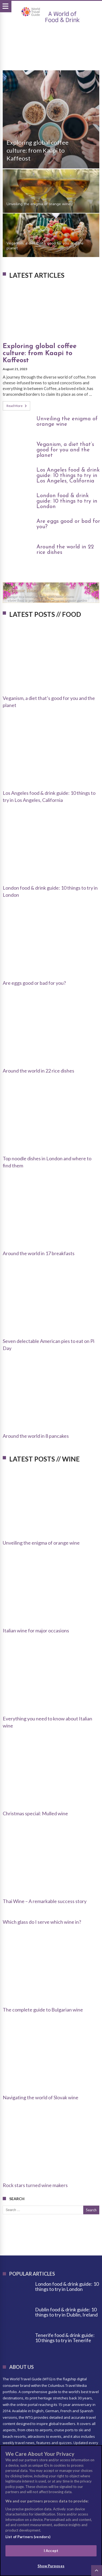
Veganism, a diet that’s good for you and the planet (45, 246)
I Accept (51, 2550)
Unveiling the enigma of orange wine (38, 204)
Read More (17, 405)
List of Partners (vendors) (27, 2537)
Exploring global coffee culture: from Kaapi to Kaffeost (38, 150)
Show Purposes (51, 2566)
